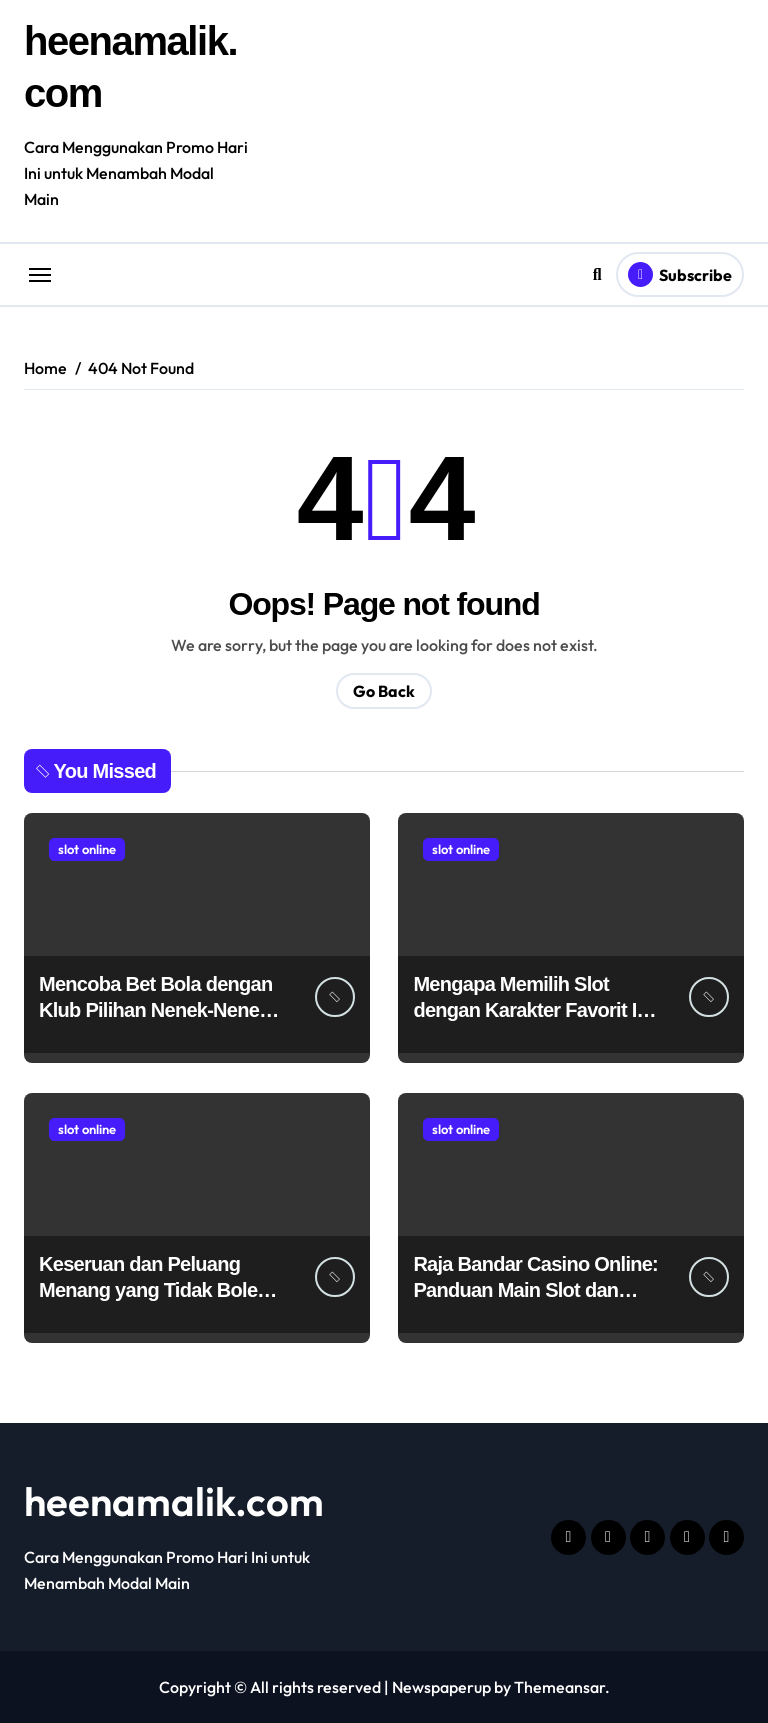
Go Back (384, 691)
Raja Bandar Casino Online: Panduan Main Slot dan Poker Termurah (535, 1290)
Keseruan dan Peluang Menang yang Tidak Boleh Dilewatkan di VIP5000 (154, 1290)
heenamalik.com (174, 1501)
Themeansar (559, 1687)
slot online (87, 849)
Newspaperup (441, 1687)
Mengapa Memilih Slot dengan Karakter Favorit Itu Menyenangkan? (533, 1010)
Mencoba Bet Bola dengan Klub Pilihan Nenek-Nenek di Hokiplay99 (155, 1010)
